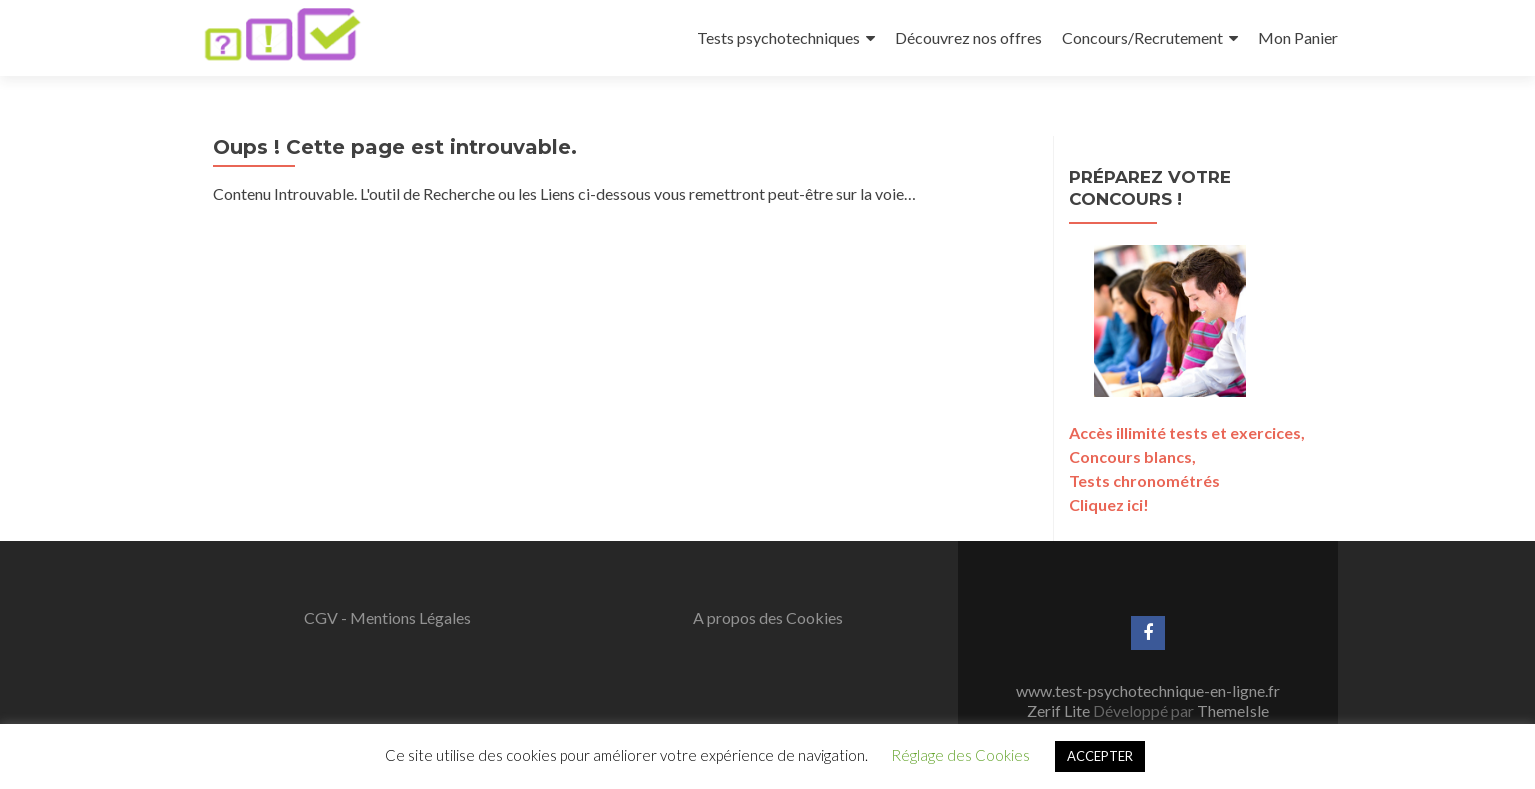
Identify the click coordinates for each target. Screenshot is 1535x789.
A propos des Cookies (768, 617)
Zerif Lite (1060, 710)
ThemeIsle (1233, 710)
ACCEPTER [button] (1100, 756)
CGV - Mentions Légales (387, 617)
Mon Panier (1298, 37)
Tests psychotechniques (778, 37)
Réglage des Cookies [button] (960, 755)
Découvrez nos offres (968, 37)
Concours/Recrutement (1142, 37)
